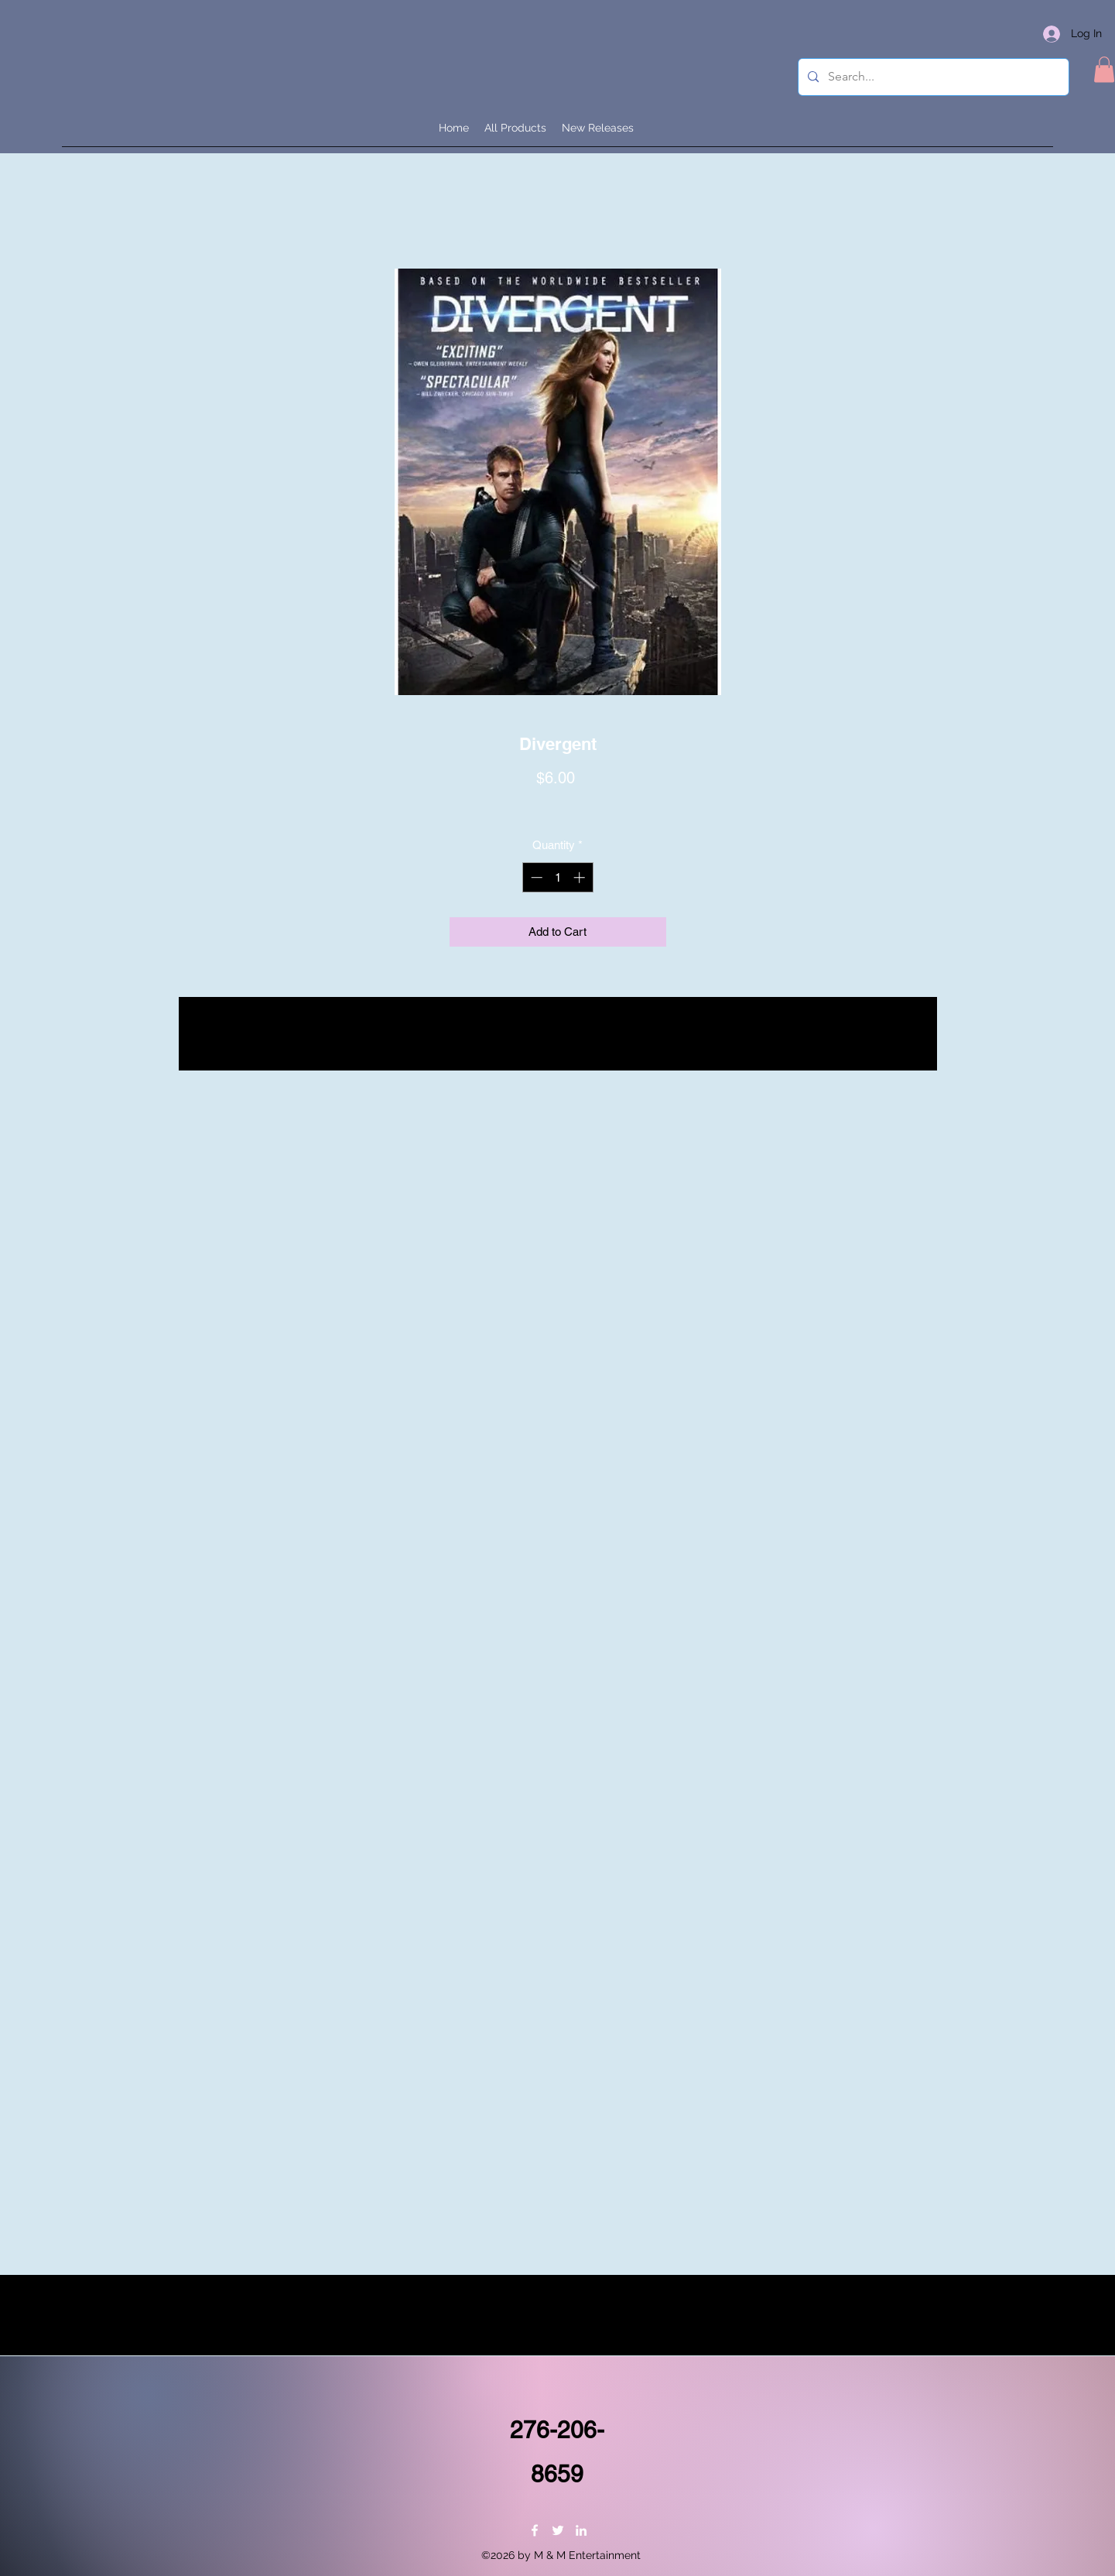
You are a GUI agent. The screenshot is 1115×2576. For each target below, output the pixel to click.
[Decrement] (535, 877)
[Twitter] (558, 2530)
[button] (1104, 69)
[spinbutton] (557, 877)
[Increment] (580, 877)
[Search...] (932, 77)
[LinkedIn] (581, 2530)
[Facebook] (534, 2530)
